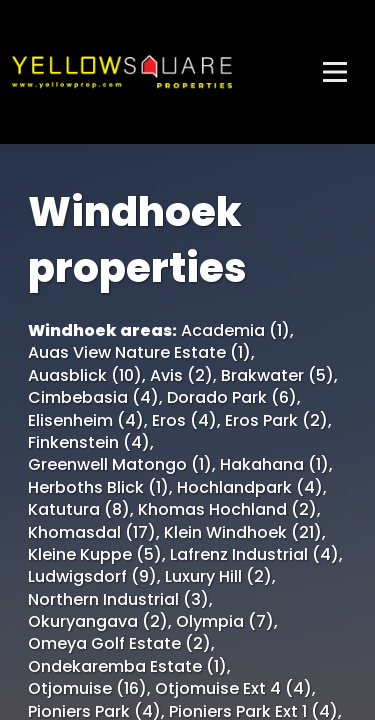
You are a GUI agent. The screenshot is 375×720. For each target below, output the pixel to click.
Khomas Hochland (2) (227, 510)
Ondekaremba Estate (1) (127, 667)
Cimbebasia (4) (93, 398)
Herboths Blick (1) (98, 488)
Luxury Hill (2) (218, 577)
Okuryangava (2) (98, 622)
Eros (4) (184, 421)
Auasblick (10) (85, 376)
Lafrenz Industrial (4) (254, 555)
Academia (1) (235, 331)
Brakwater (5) (277, 376)
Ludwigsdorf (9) (92, 577)
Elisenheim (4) (86, 421)
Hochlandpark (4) (250, 488)
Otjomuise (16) (87, 689)
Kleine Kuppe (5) (95, 555)
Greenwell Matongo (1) (120, 465)
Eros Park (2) (276, 421)
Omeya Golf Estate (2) (119, 644)
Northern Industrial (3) (118, 600)
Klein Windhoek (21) (243, 533)
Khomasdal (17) (92, 533)
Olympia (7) (225, 622)
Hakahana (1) (274, 465)
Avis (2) (181, 376)
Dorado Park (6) (232, 398)
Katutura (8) (79, 510)
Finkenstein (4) (89, 443)
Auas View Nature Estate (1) (139, 353)
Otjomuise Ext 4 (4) (233, 689)
